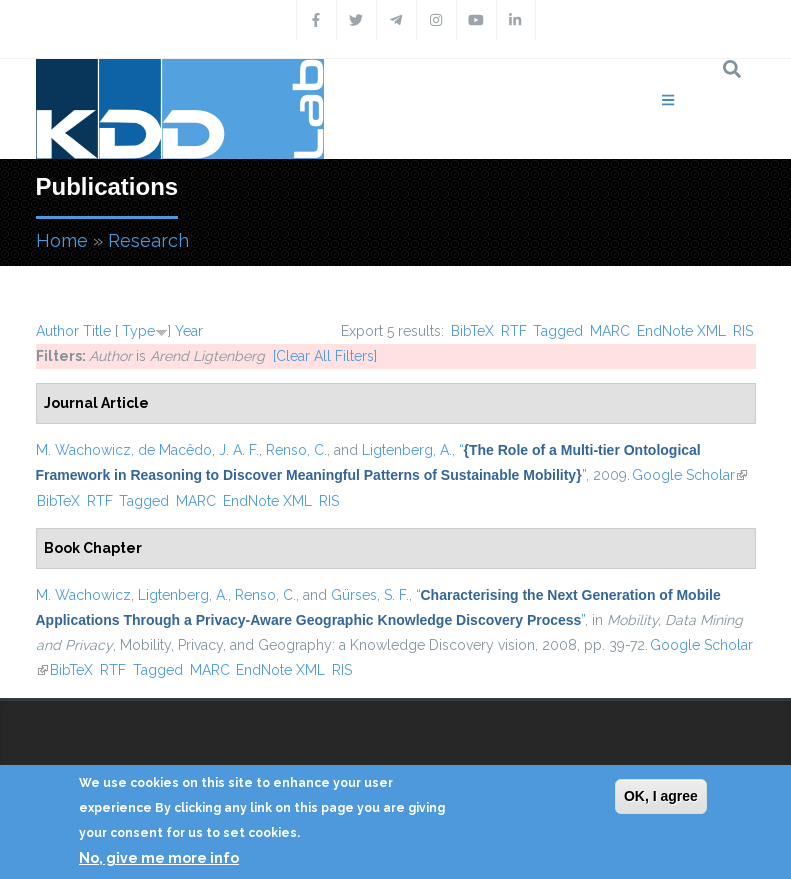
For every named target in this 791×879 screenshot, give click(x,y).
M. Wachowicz (83, 450)
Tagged (558, 331)
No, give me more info (159, 858)
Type (138, 331)
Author (57, 331)
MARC (610, 331)
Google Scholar (689, 475)
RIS (743, 331)
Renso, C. (296, 450)
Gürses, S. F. (370, 595)
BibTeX (472, 331)
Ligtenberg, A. (407, 450)
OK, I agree (661, 796)
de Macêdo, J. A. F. (198, 450)
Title (97, 331)
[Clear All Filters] (325, 356)
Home (62, 240)
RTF (514, 331)
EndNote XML (681, 331)
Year (189, 331)
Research (148, 240)
